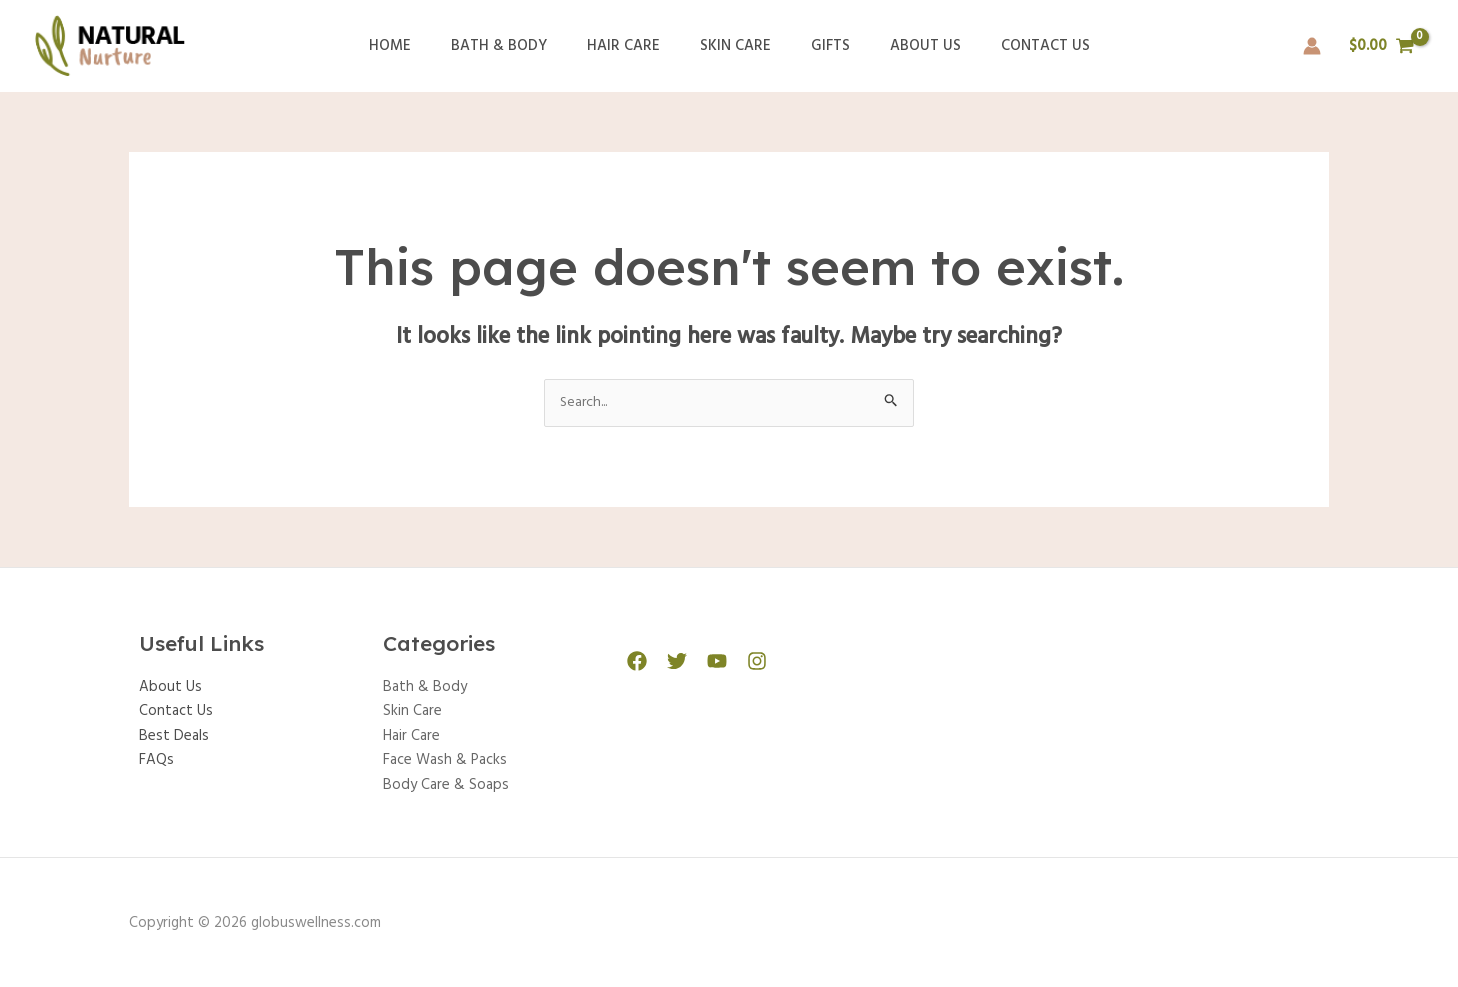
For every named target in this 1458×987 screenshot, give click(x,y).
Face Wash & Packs (445, 760)
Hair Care (633, 46)
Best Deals (174, 736)
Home (420, 46)
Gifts (820, 46)
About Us (905, 46)
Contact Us (1015, 46)
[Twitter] (672, 662)
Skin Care (735, 46)
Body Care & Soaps (446, 784)
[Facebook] (637, 662)
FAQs (156, 760)
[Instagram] (742, 662)
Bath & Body (519, 46)
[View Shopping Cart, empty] (1382, 46)
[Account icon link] (1312, 46)
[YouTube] (707, 662)
